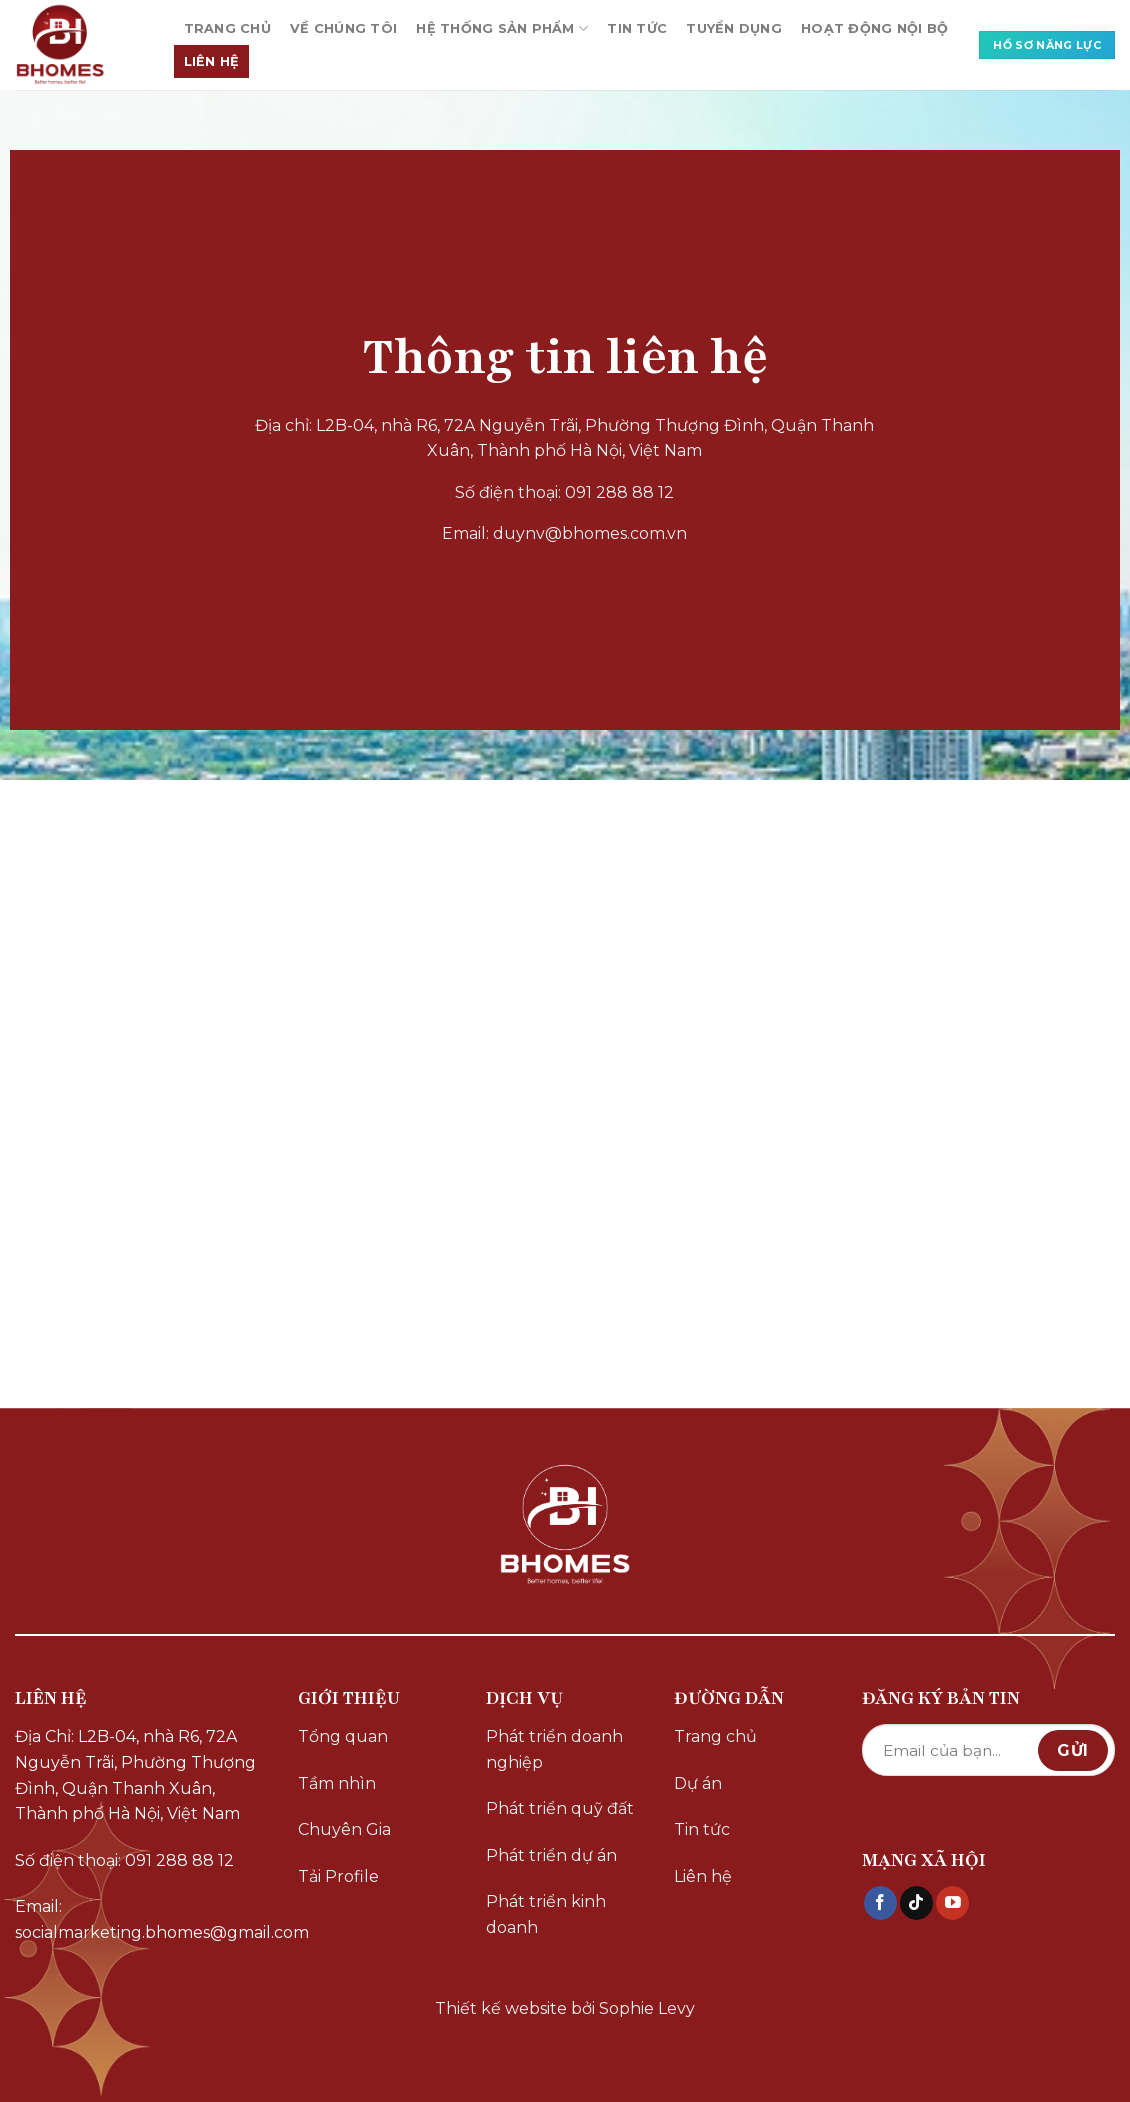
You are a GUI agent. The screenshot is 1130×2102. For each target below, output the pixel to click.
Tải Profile (338, 1876)
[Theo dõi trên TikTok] (916, 1903)
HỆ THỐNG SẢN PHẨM (502, 28)
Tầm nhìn (337, 1783)
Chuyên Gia (344, 1829)
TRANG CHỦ (227, 28)
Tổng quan (343, 1736)
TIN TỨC (637, 28)
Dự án (698, 1783)
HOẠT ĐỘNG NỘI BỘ (874, 28)
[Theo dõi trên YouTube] (952, 1903)
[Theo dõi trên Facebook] (880, 1903)
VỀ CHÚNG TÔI (343, 28)
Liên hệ (703, 1876)
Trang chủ (715, 1736)
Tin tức (702, 1829)
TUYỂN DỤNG (734, 28)
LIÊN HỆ (212, 61)
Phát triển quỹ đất (560, 1808)
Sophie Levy (647, 2008)
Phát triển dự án (551, 1855)
